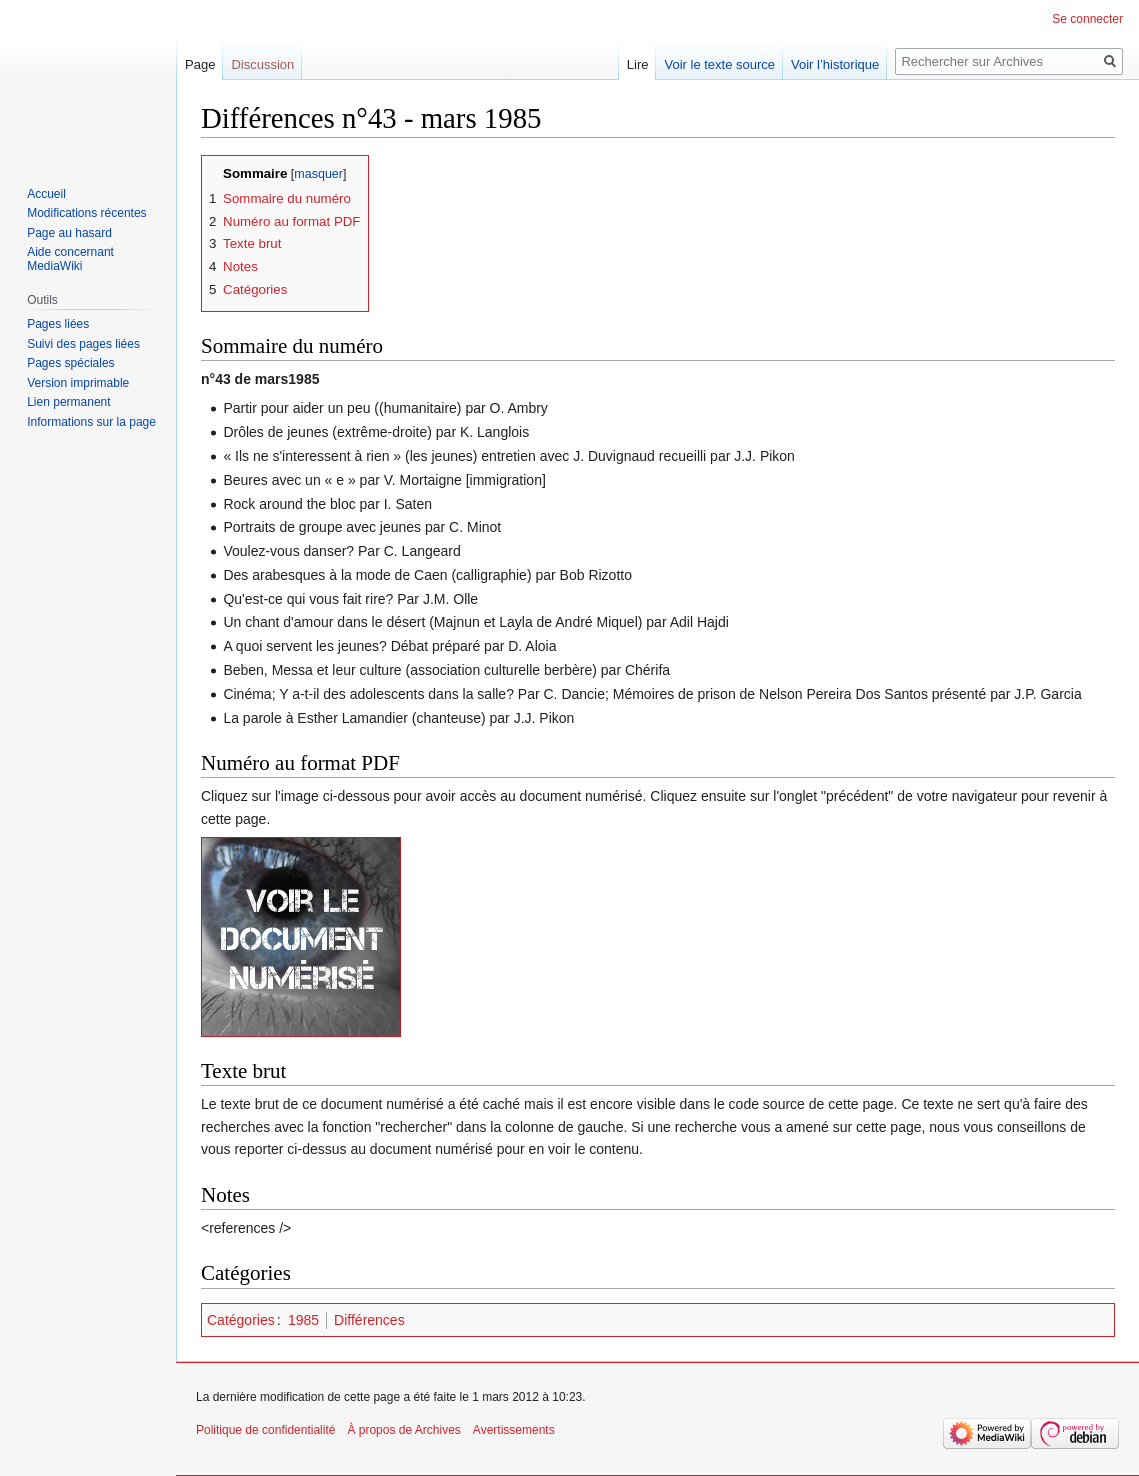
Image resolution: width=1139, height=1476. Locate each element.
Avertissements (514, 1430)
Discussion (262, 64)
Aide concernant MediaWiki (70, 259)
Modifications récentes (86, 213)
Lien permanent (68, 402)
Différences (369, 1320)
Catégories (241, 1320)
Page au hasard (69, 233)
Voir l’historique (835, 64)
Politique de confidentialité (265, 1430)
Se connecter (1087, 19)
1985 (303, 1320)
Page (200, 64)
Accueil (46, 194)
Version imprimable (78, 383)
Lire (638, 64)
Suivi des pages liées (83, 344)
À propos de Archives (403, 1430)
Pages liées (58, 324)
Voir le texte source (719, 64)
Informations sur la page (91, 422)
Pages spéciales (70, 363)
